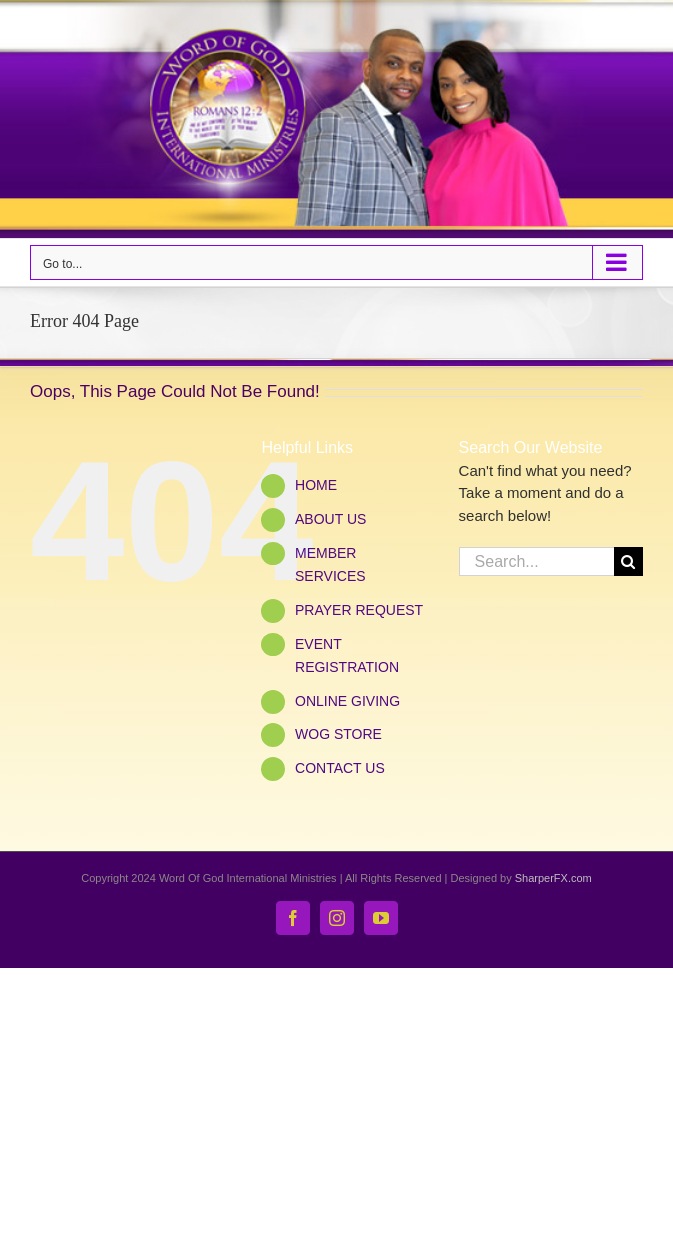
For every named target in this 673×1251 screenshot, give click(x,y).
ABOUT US (330, 519)
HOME (316, 485)
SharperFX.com (553, 878)
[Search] (628, 561)
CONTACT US (340, 768)
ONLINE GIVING (347, 701)
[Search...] (536, 561)
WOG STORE (338, 734)
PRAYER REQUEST (359, 610)
